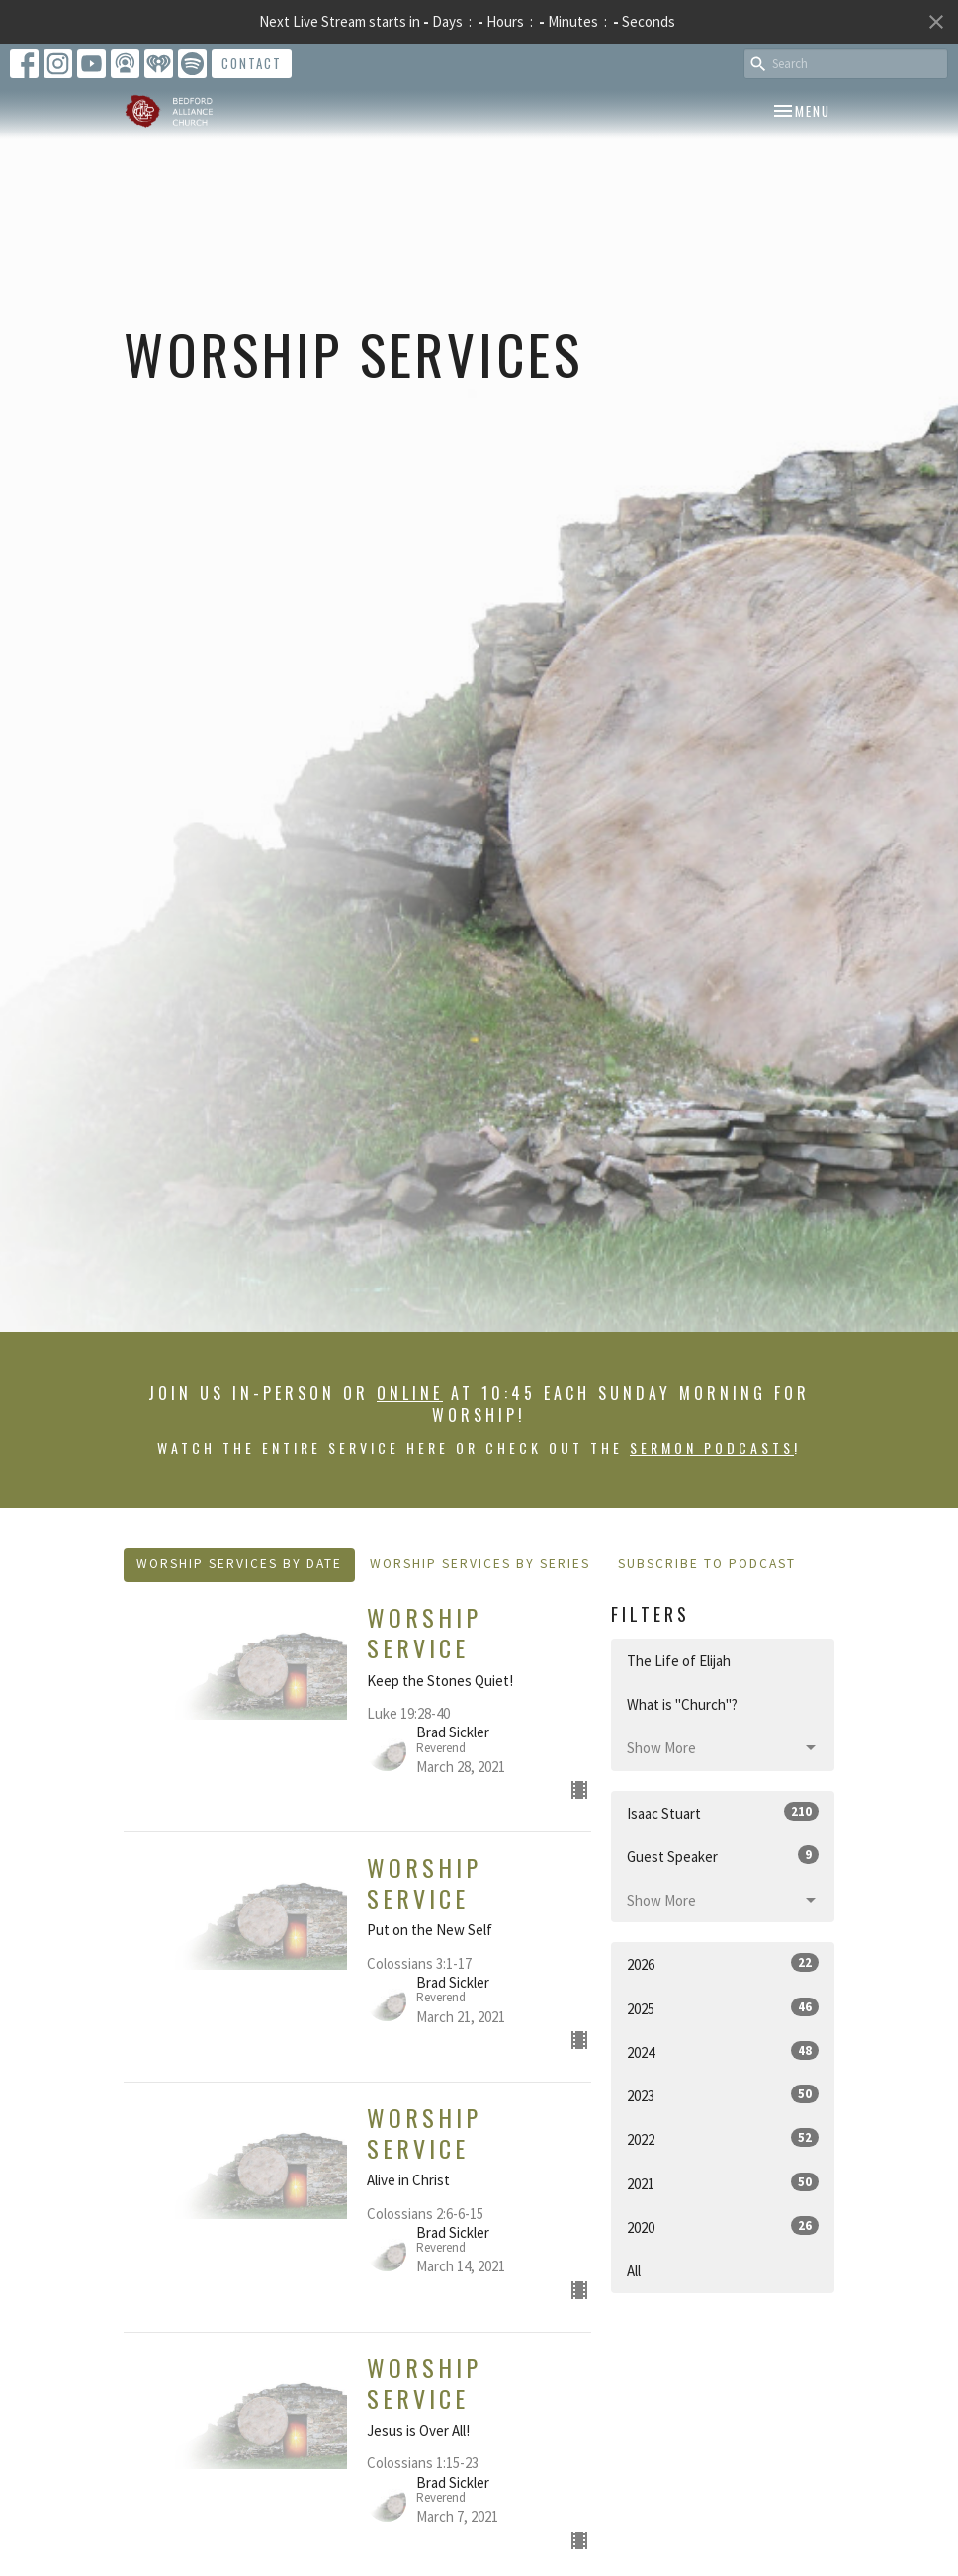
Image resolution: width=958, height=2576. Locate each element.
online (410, 1393)
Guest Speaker (723, 1855)
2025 (723, 2008)
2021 (723, 2183)
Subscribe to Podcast (707, 1563)
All (634, 2271)
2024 (723, 2051)
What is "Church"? (682, 1704)
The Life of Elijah (679, 1660)
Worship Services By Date (239, 1563)
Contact (251, 63)
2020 (723, 2226)
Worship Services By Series (480, 1563)
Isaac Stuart (723, 1812)
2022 (723, 2138)
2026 (723, 1963)
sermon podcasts (712, 1447)
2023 (723, 2095)
